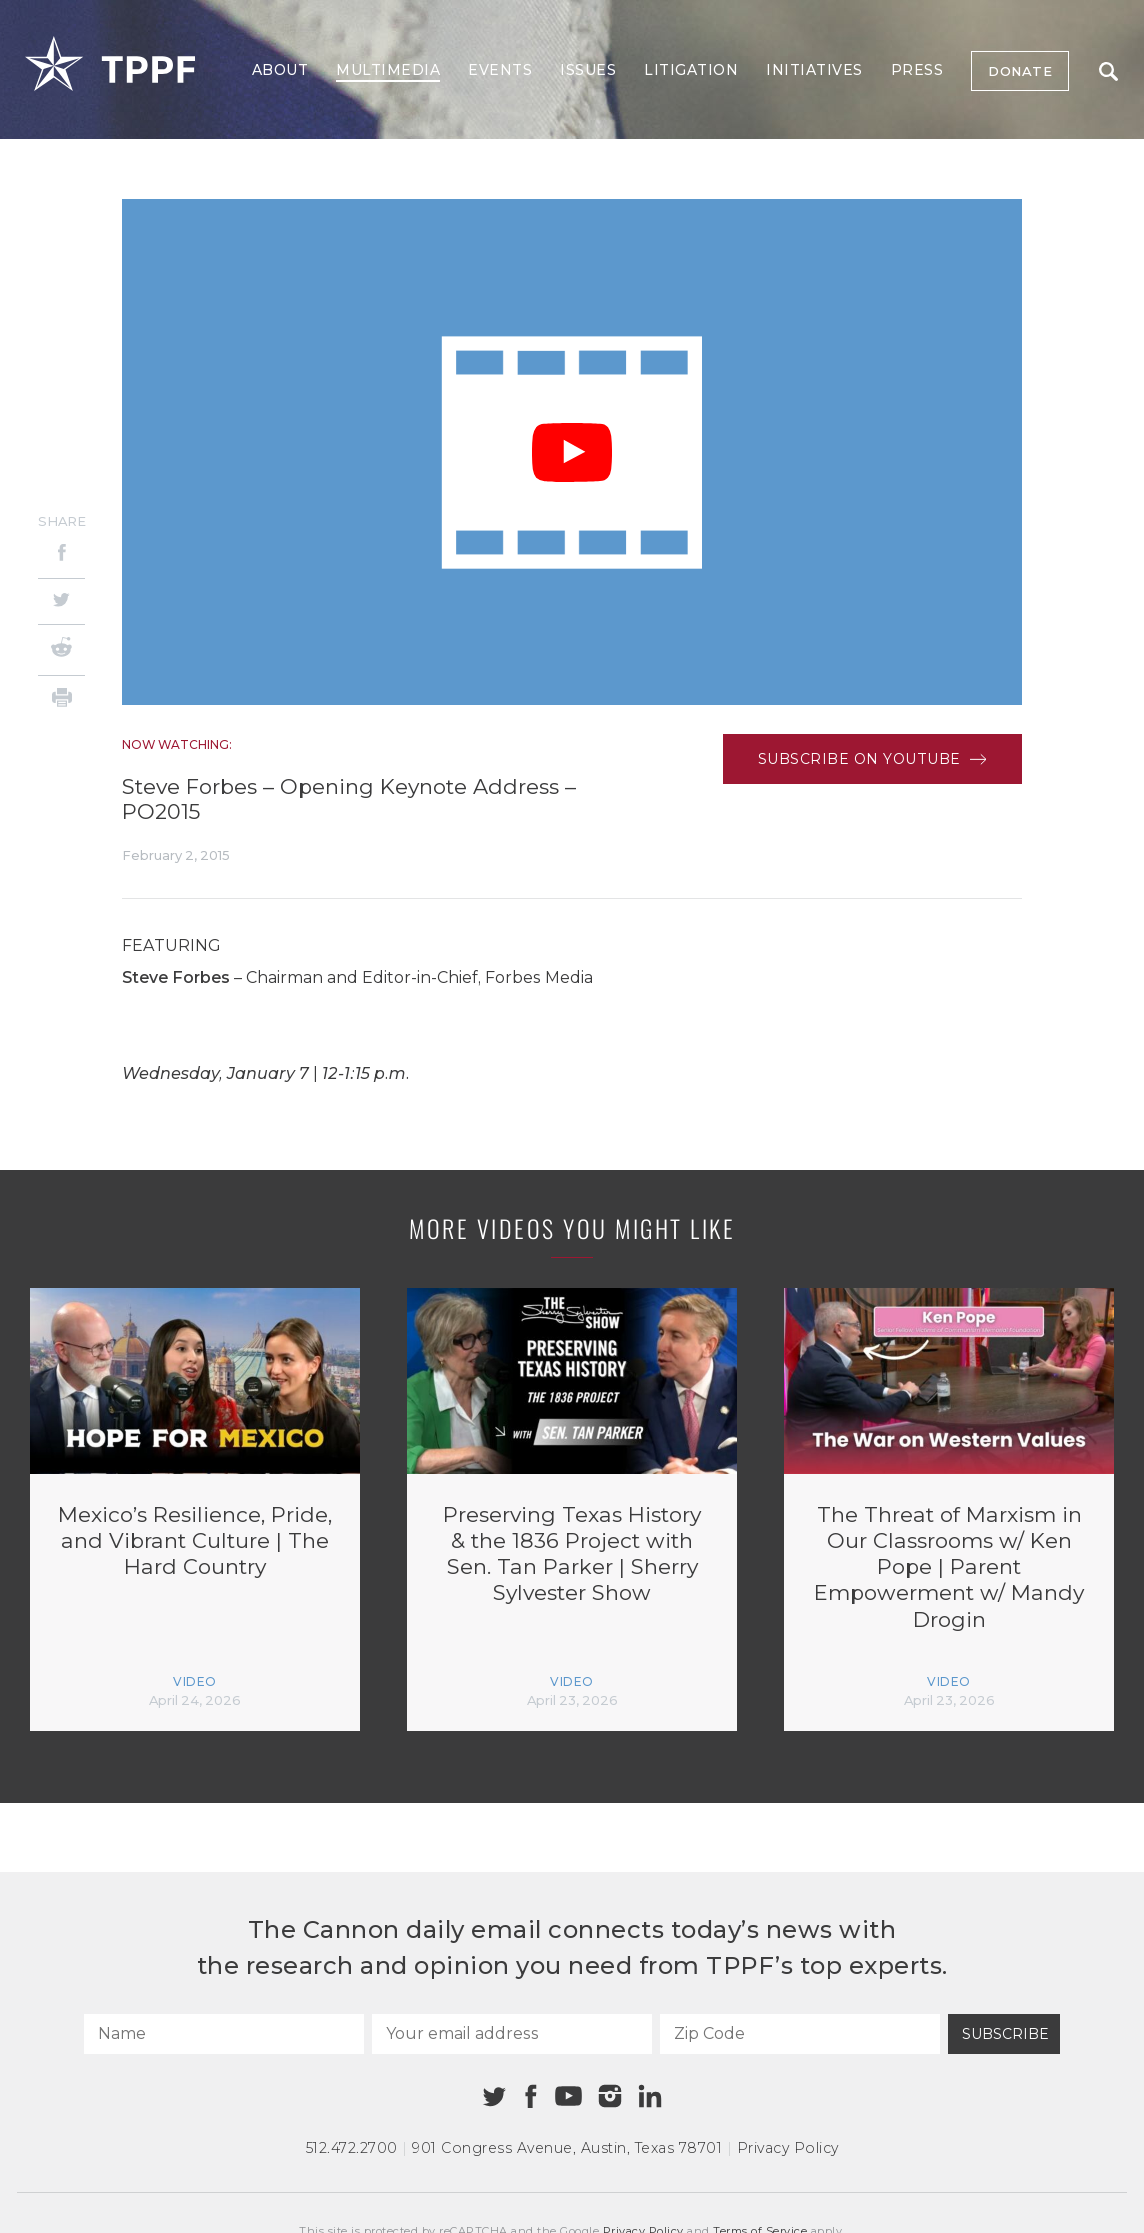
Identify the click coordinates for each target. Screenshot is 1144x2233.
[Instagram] (610, 2096)
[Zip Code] (800, 2034)
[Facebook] (61, 555)
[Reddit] (61, 650)
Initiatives (814, 70)
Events (500, 70)
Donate (1020, 71)
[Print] (61, 700)
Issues (588, 70)
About (280, 70)
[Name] (224, 2034)
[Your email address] (512, 2034)
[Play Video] (572, 452)
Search (1108, 71)
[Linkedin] (650, 2096)
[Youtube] (568, 2097)
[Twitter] (61, 601)
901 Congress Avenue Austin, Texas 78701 (567, 2148)
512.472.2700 (352, 2148)
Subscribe (1005, 2034)
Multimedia (388, 70)
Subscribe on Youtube (872, 759)
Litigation (691, 70)
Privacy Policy (788, 2148)
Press (917, 70)
